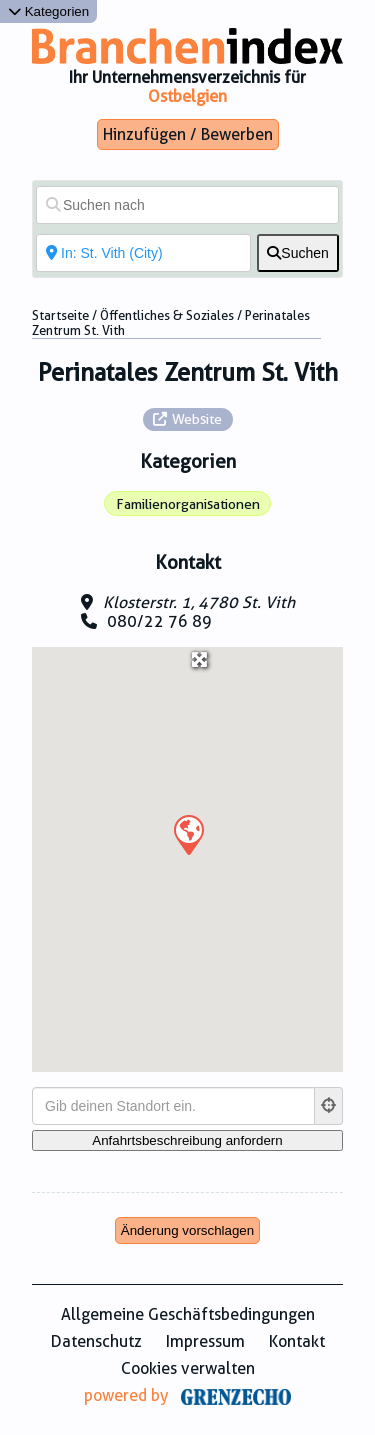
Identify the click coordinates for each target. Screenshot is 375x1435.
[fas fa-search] (298, 253)
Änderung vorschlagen (187, 1230)
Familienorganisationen (188, 504)
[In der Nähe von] (143, 253)
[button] (188, 834)
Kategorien (48, 11)
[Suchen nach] (187, 205)
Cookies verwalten (188, 1368)
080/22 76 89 (159, 621)
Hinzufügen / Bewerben (188, 134)
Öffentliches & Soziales (167, 315)
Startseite (60, 315)
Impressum (205, 1341)
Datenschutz (96, 1341)
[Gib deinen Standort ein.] (173, 1106)
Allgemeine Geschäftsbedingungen (188, 1314)
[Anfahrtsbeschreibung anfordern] (187, 1140)
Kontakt (297, 1341)
